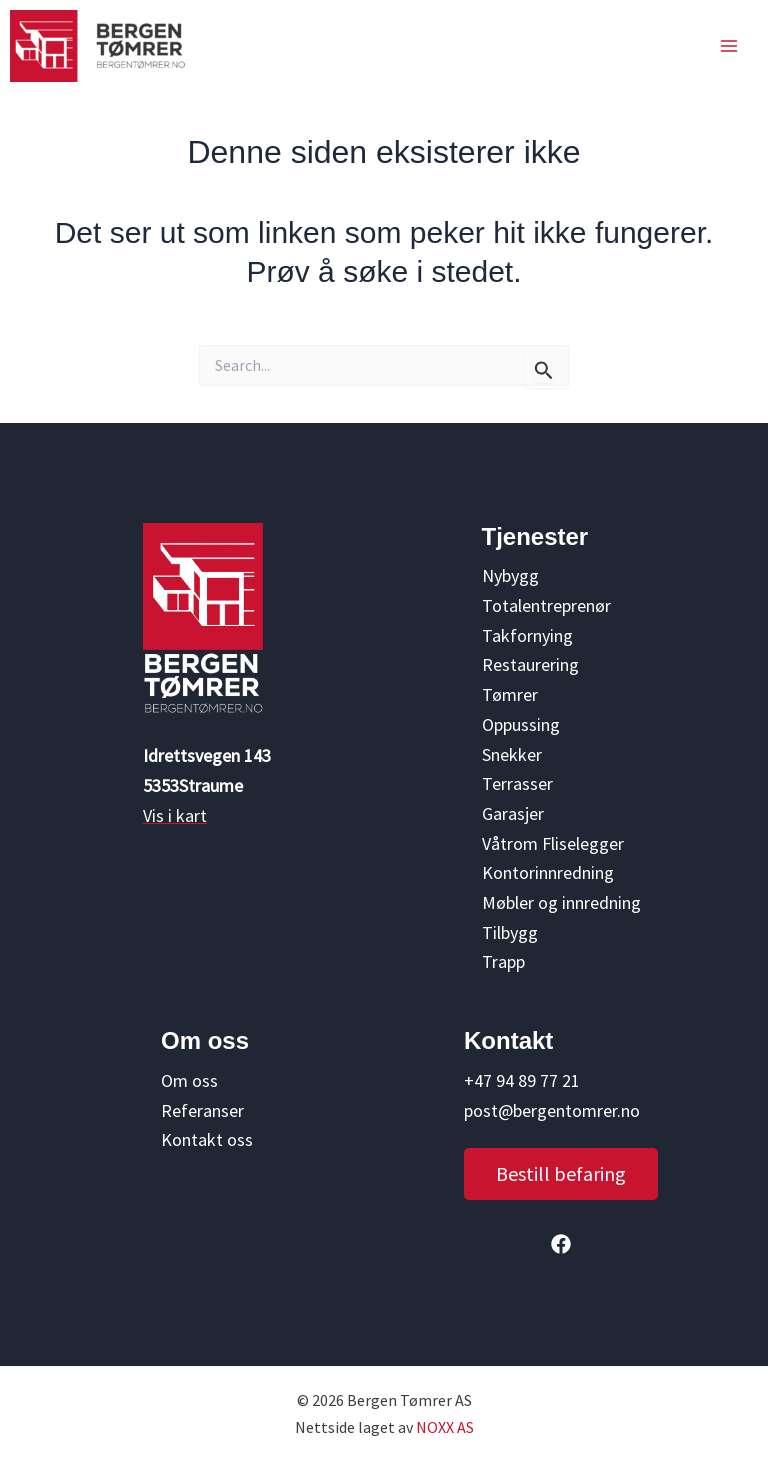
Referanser (202, 1110)
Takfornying (527, 635)
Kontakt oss (207, 1139)
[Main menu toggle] (729, 46)
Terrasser (517, 783)
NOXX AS (445, 1427)
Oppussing (521, 724)
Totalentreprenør (546, 605)
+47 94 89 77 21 (522, 1080)
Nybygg (510, 575)
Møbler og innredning (561, 902)
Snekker (512, 754)
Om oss (189, 1080)
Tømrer (510, 694)
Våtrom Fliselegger (553, 843)
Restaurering (530, 664)
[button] (561, 1174)
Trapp (503, 961)
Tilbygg (510, 932)
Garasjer (513, 813)
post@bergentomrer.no (552, 1110)
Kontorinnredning (548, 872)
